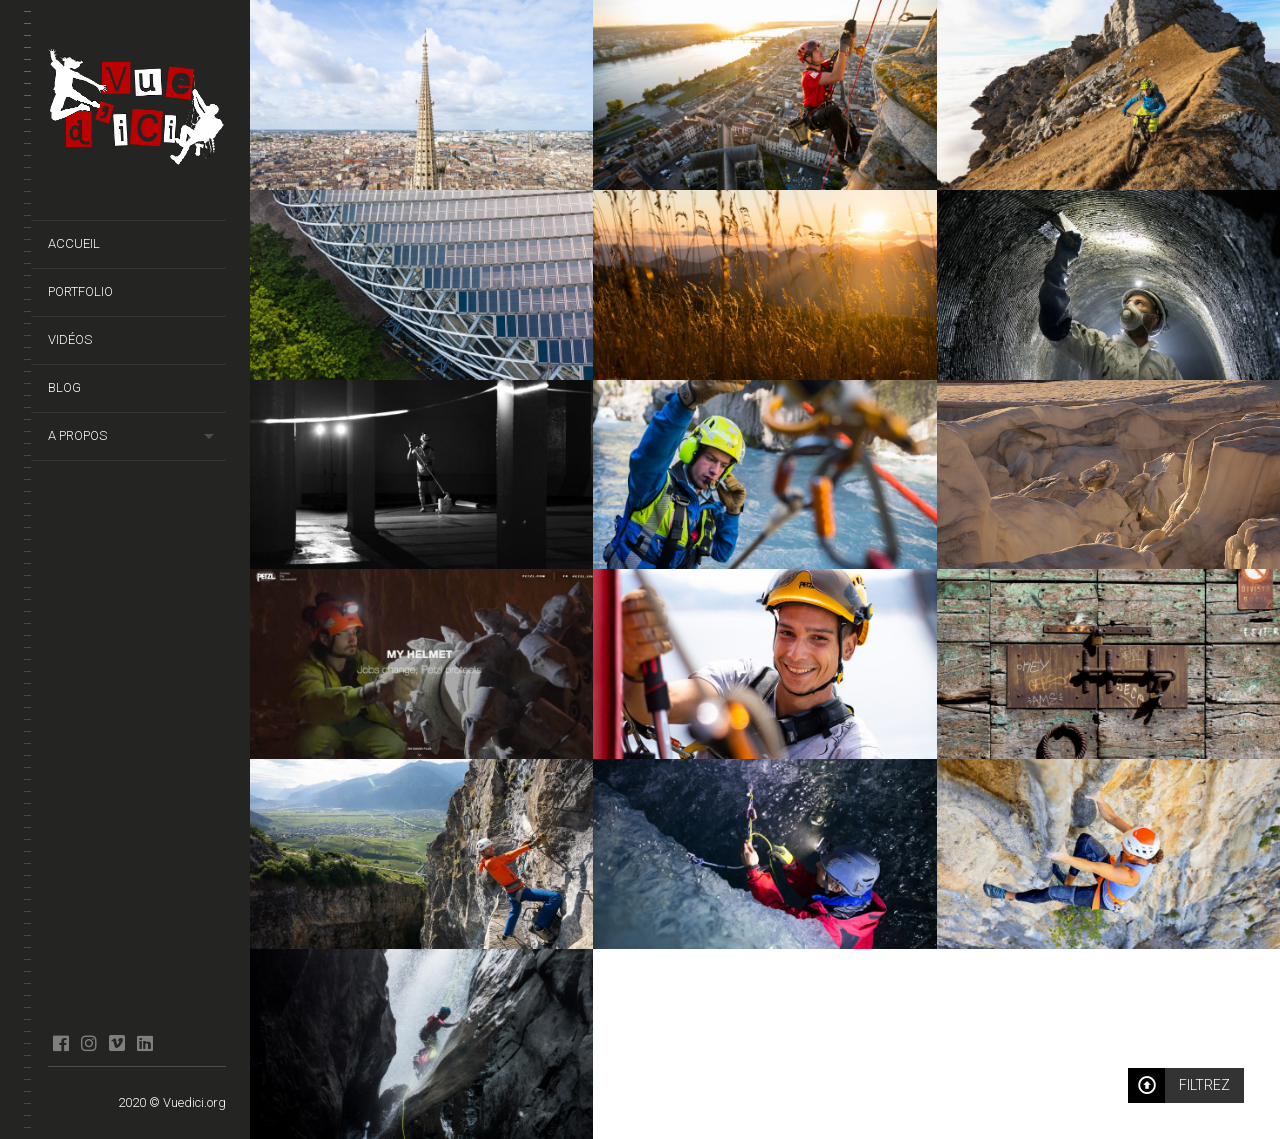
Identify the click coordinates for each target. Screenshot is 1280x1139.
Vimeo (116, 1043)
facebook (60, 1043)
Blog (64, 387)
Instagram (88, 1043)
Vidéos (70, 339)
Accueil (74, 243)
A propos (77, 435)
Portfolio (80, 291)
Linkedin (144, 1043)
